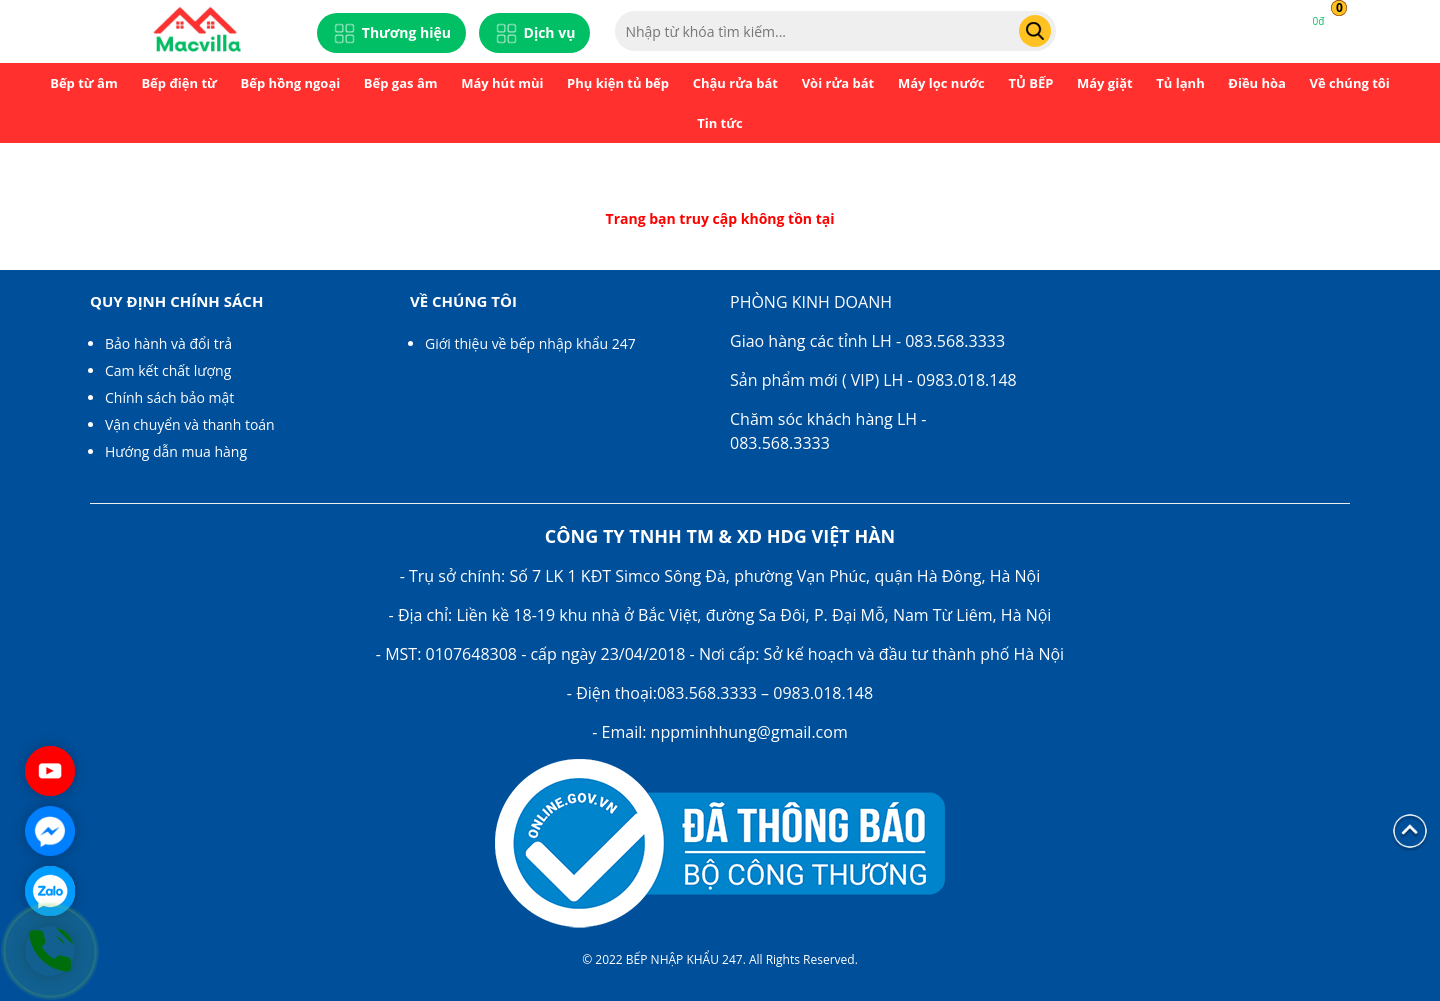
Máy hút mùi (502, 83)
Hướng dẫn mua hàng (176, 451)
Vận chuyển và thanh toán (190, 424)
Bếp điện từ (179, 83)
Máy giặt (1105, 83)
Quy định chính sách (176, 301)
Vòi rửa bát (838, 83)
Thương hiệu (391, 33)
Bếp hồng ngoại (291, 83)
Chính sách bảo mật (169, 397)
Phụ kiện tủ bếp (618, 83)
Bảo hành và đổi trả (168, 343)
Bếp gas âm (401, 83)
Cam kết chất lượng (168, 370)
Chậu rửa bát (735, 83)
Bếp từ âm (84, 83)
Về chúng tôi (1350, 83)
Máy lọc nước (941, 83)
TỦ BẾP (1030, 83)
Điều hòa (1257, 83)
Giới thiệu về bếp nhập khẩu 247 (530, 343)
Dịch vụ (535, 33)
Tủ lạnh (1180, 83)
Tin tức (720, 123)
